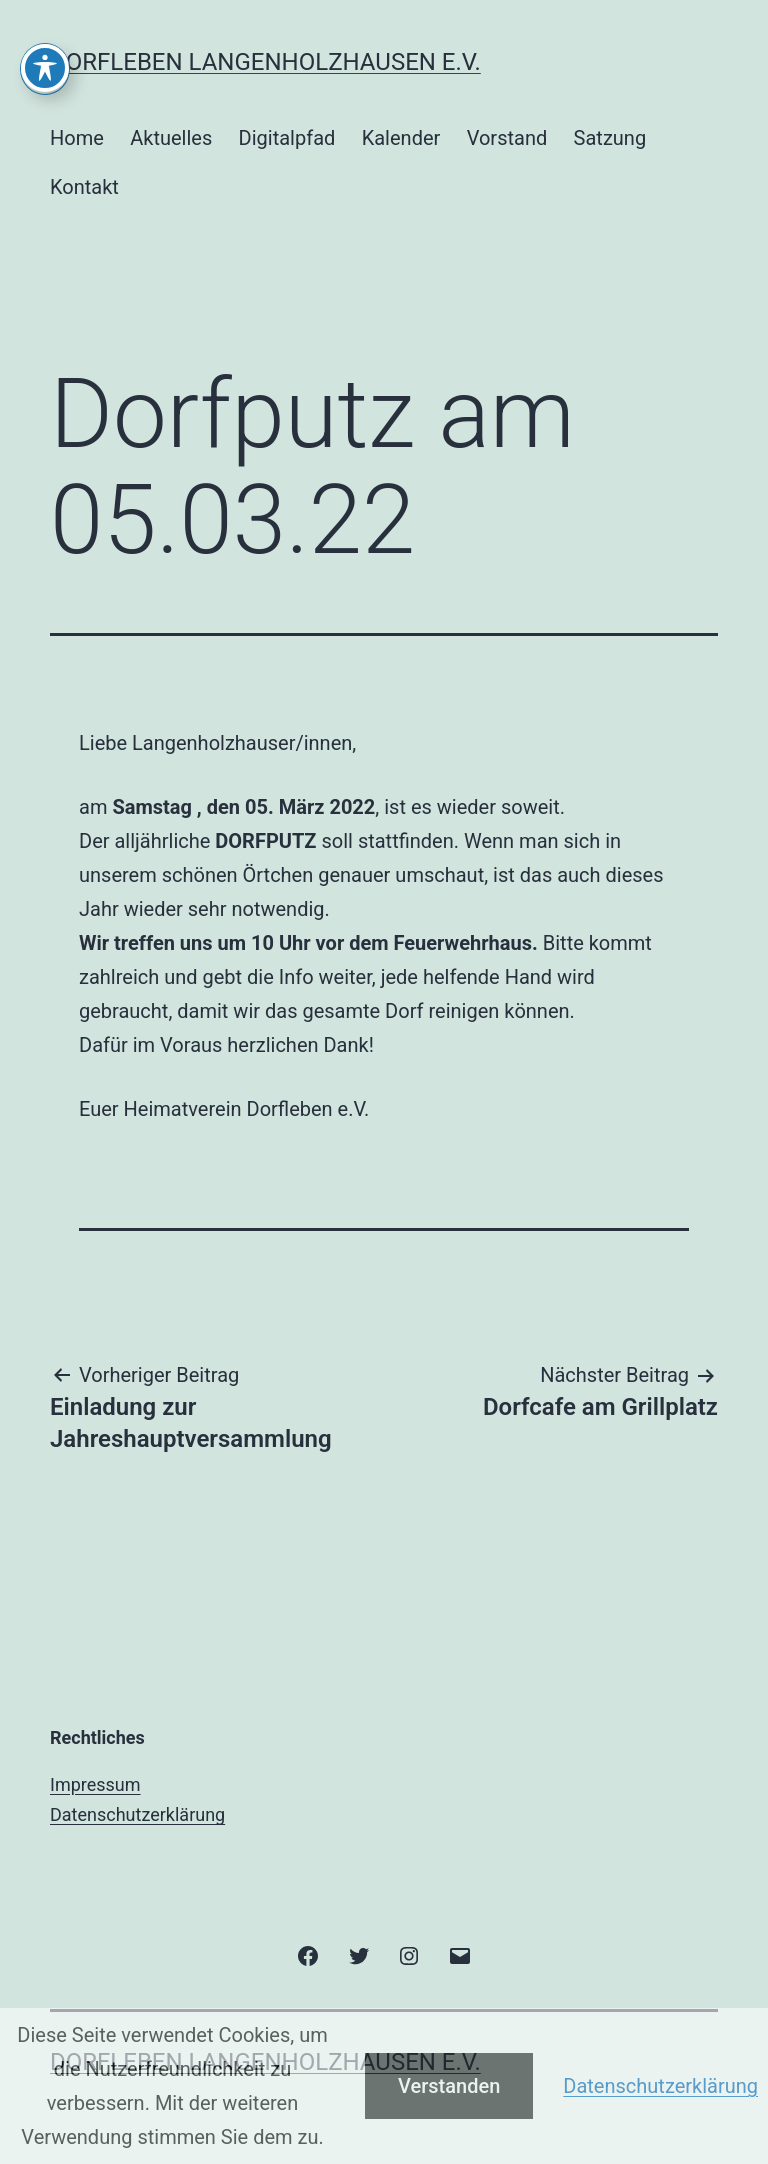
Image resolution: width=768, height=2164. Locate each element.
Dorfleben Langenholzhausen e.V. (265, 62)
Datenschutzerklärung (137, 1814)
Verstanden (449, 2086)
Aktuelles (171, 138)
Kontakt (84, 187)
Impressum (95, 1784)
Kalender (401, 138)
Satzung (610, 138)
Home (77, 138)
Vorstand (507, 138)
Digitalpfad (287, 138)
